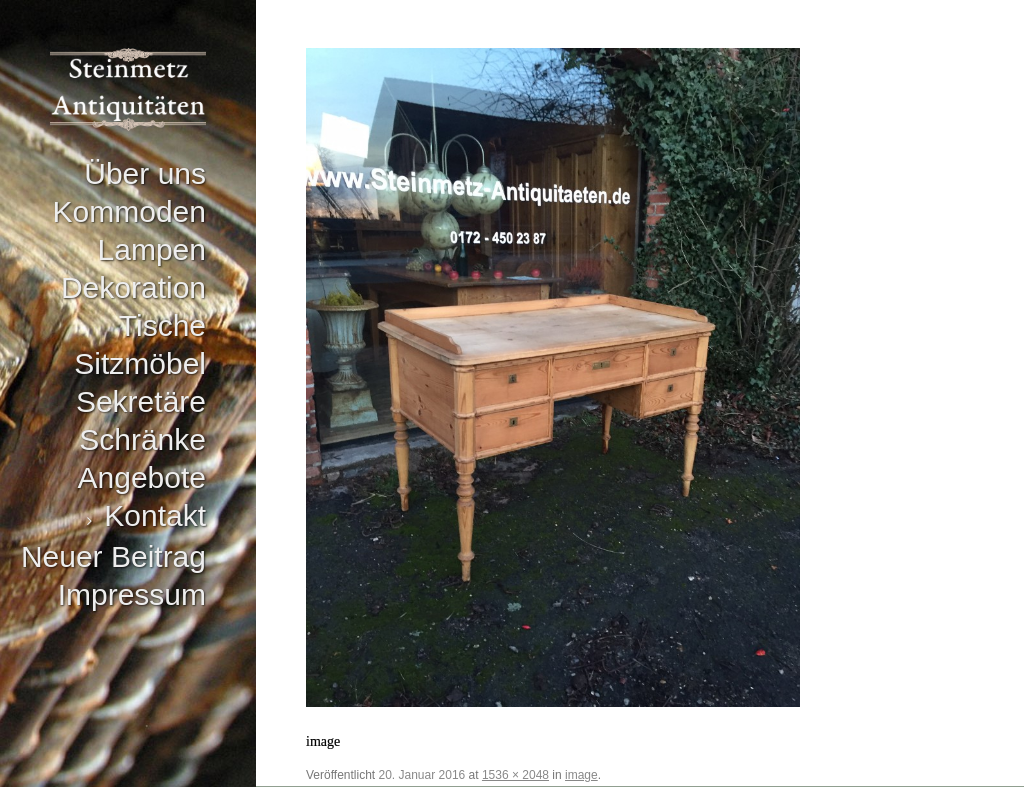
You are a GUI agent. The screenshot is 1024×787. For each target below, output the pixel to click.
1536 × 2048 (515, 775)
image (581, 775)
